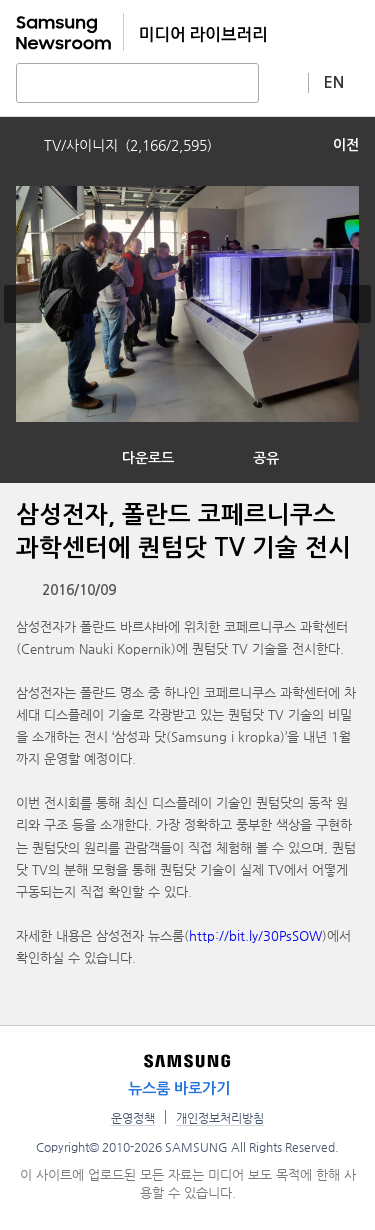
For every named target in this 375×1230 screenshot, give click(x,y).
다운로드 (148, 458)
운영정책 (133, 1118)
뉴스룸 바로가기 (179, 1088)
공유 (266, 458)
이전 (346, 145)
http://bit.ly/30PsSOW (255, 935)
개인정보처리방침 (220, 1118)
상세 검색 (284, 82)
